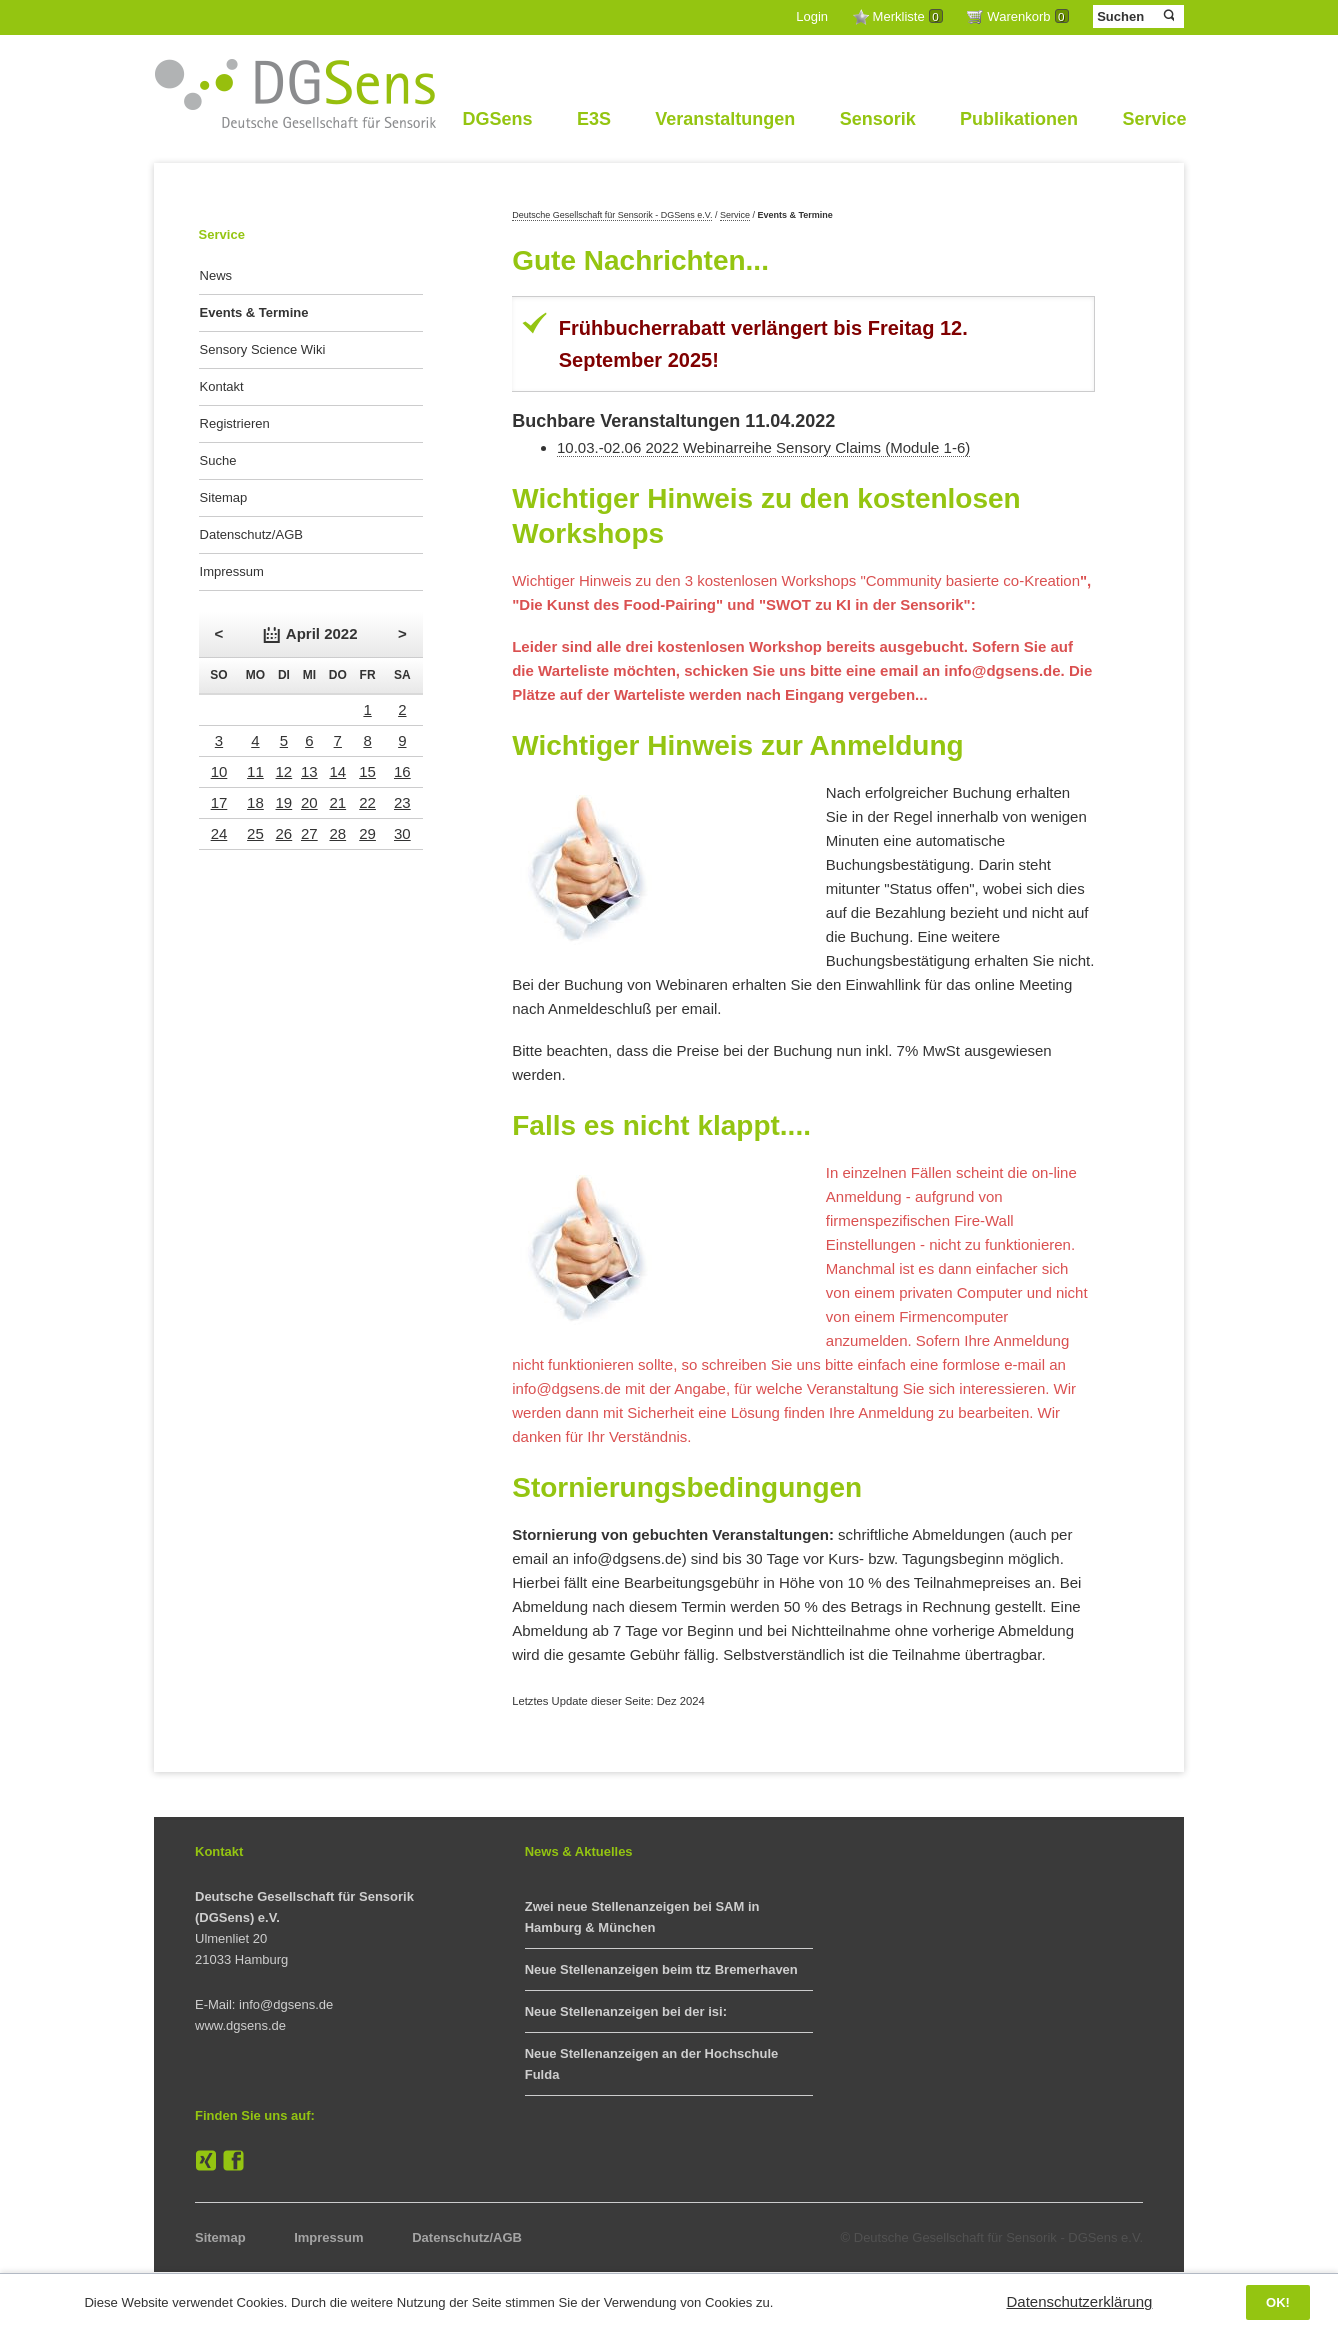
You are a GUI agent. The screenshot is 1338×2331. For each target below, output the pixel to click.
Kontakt (222, 386)
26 (284, 833)
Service (1154, 119)
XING (206, 2161)
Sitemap (224, 497)
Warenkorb (1027, 16)
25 (255, 833)
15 (367, 771)
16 (402, 771)
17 (219, 802)
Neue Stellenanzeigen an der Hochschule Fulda (652, 2064)
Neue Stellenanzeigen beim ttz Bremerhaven (661, 1969)
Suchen (1167, 16)
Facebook (234, 2161)
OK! (1278, 2302)
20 (309, 802)
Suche (218, 460)
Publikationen (1019, 119)
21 (337, 802)
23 (402, 802)
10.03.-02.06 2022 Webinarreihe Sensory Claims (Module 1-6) (763, 447)
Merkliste (908, 16)
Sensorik (878, 119)
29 (367, 833)
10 (219, 771)
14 (337, 771)
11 (255, 771)
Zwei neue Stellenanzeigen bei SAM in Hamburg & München (642, 1917)
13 (309, 771)
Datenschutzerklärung (1079, 2301)
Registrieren (235, 423)
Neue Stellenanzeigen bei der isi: (626, 2011)
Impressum (232, 571)
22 (367, 802)
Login (812, 16)
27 (309, 833)
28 (337, 833)
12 (284, 771)
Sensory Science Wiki (263, 349)
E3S (594, 119)
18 (255, 802)
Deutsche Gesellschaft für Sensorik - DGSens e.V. (612, 215)
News (216, 275)
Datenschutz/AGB (251, 534)
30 (402, 833)
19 (284, 802)
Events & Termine (254, 312)
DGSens (497, 119)
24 (219, 833)
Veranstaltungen (725, 119)
